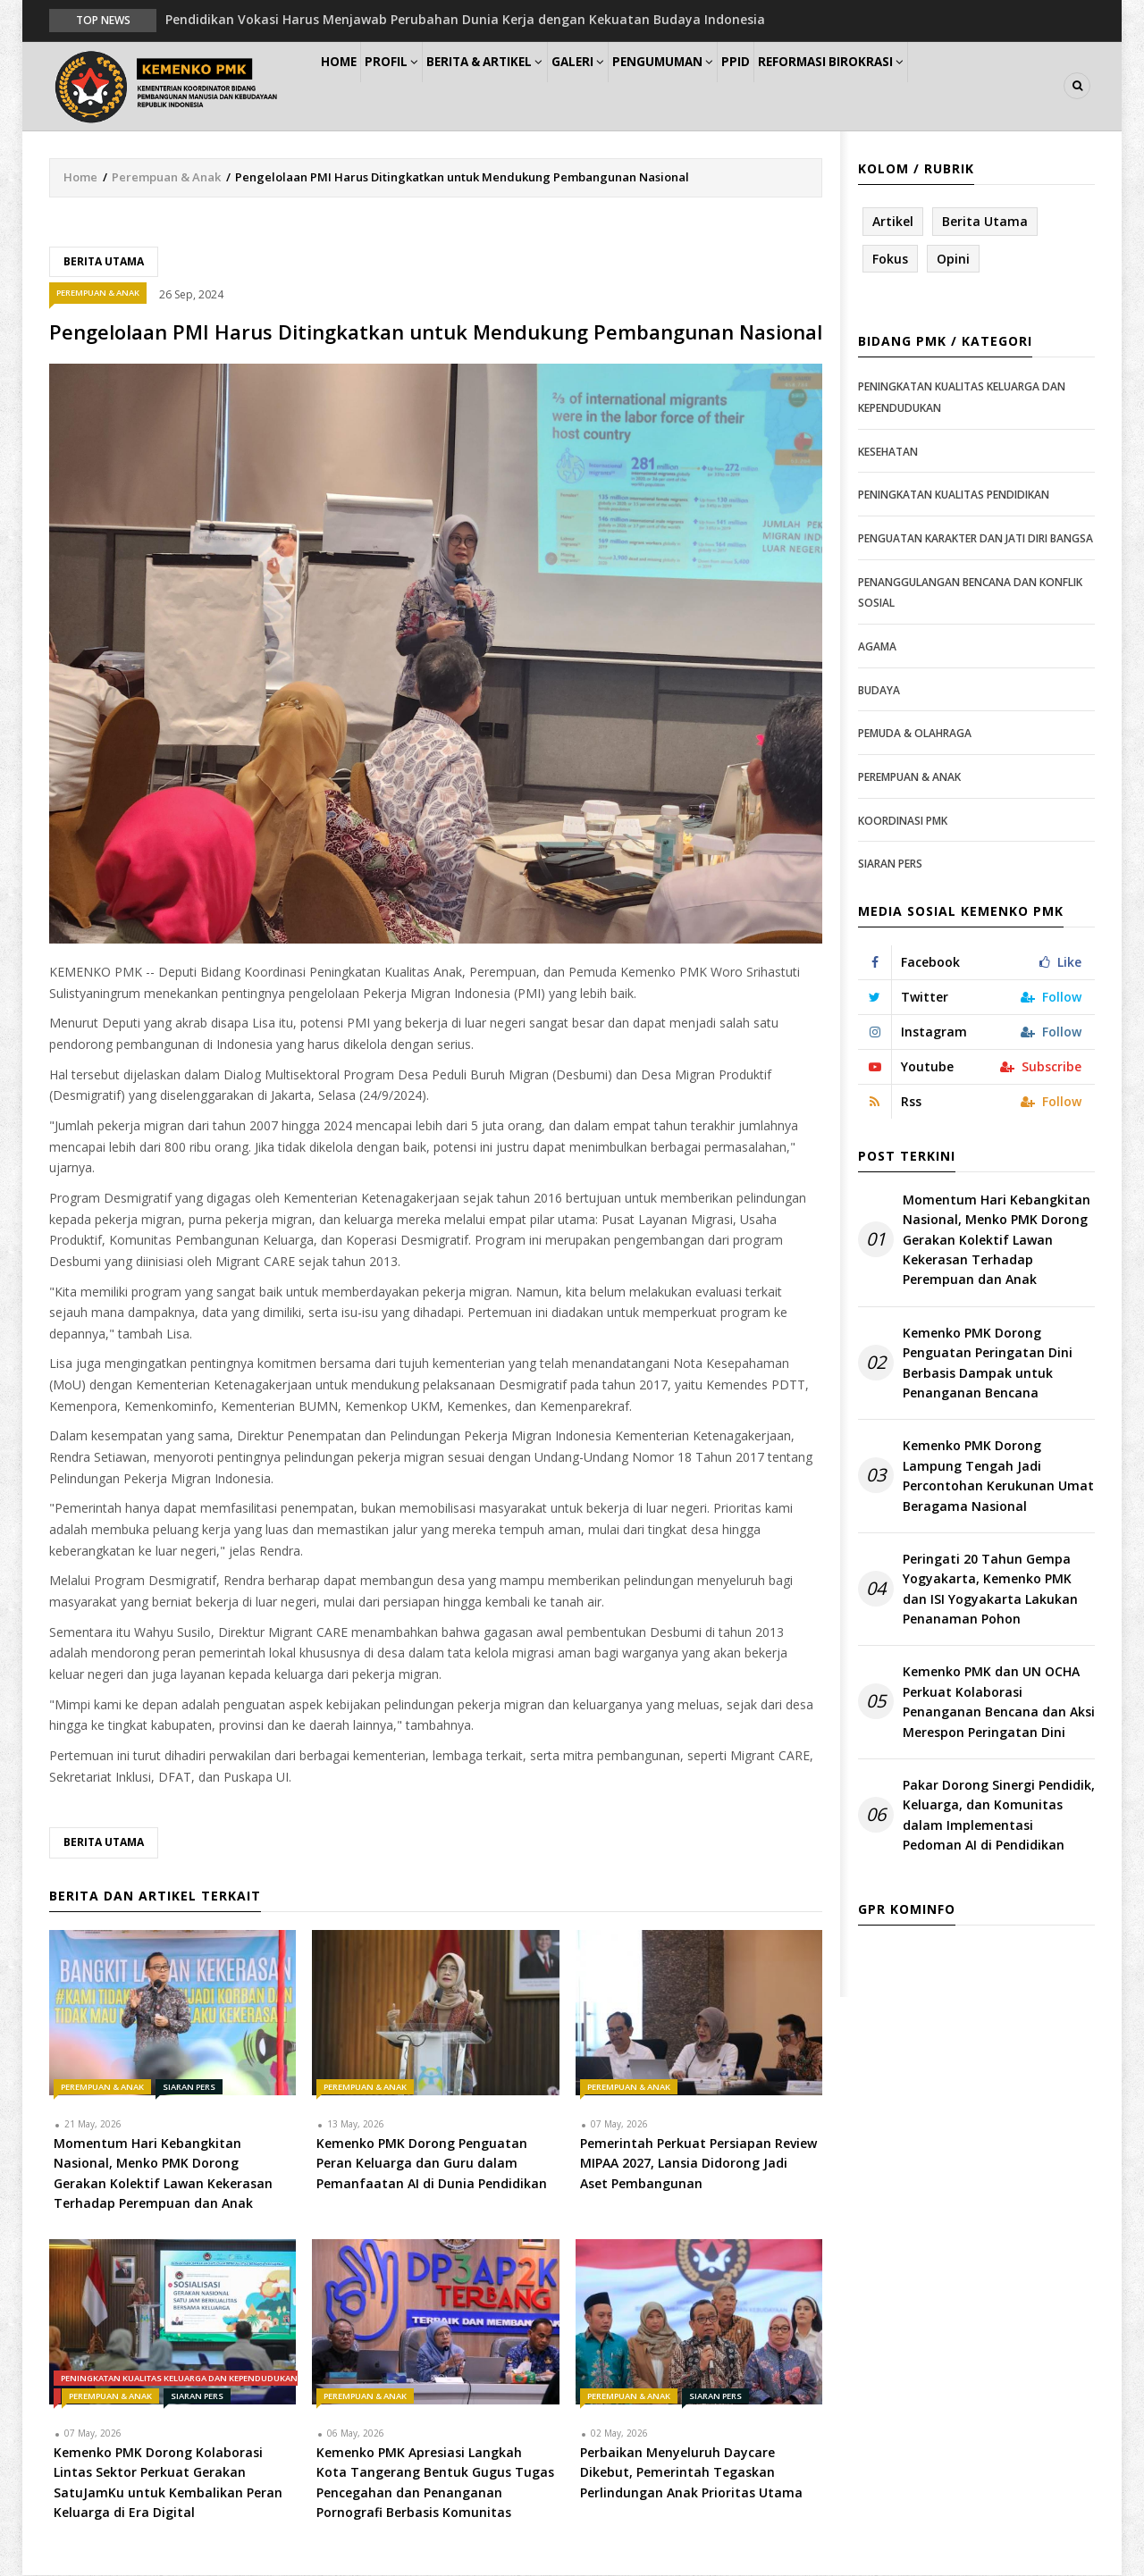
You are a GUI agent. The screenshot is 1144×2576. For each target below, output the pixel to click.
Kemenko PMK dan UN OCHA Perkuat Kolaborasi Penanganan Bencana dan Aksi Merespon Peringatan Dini (999, 1703)
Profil (416, 86)
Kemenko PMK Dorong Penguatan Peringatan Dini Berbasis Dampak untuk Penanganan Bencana (987, 1363)
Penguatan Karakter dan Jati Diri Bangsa (975, 539)
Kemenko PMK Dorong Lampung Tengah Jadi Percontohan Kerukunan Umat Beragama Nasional (998, 1477)
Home (347, 86)
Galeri (627, 86)
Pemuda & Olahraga (915, 734)
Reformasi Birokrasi (919, 86)
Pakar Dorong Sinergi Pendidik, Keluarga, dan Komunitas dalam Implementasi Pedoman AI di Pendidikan (999, 1815)
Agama (877, 647)
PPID (812, 86)
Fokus (890, 259)
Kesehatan (888, 452)
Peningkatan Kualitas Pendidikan (953, 496)
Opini (953, 259)
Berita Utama (103, 262)
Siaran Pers (189, 2088)
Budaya (879, 691)
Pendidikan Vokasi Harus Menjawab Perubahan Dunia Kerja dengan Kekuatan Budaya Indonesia (465, 19)
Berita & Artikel (522, 86)
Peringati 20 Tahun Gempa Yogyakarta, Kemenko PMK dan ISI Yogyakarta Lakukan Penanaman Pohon (990, 1589)
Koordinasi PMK (902, 821)
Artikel (892, 222)
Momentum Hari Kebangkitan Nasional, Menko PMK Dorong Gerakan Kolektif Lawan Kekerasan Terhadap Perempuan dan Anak (996, 1240)
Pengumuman (725, 86)
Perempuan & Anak (166, 178)
